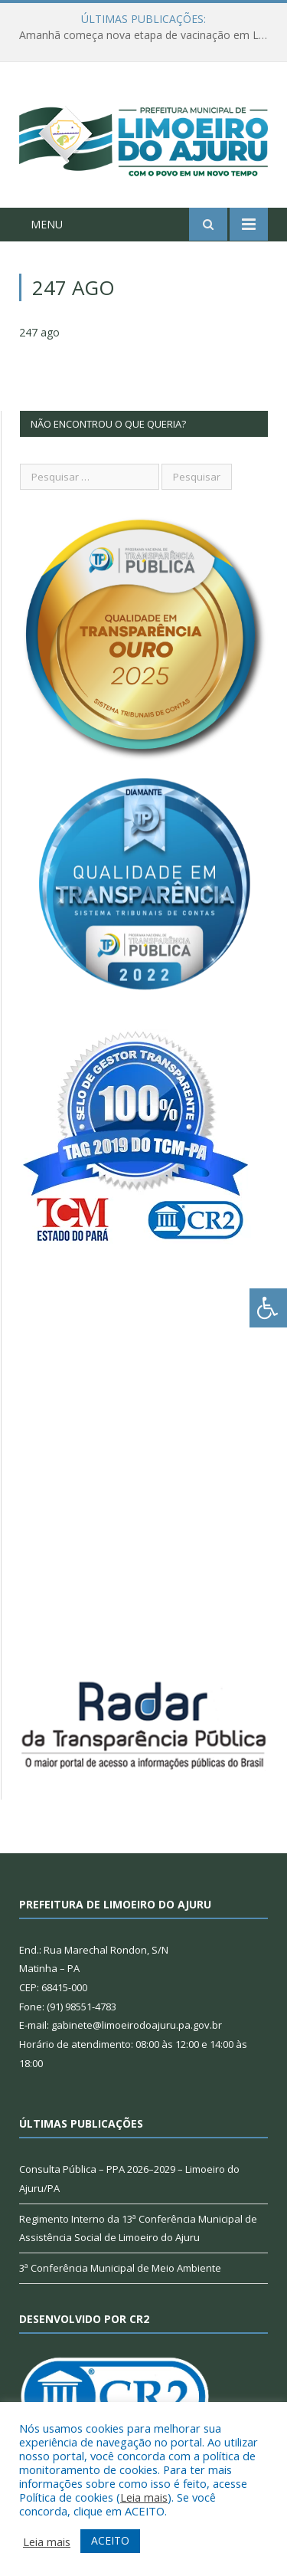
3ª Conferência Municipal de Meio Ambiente (120, 2268)
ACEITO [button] (110, 2540)
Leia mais (144, 2497)
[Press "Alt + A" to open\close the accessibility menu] (268, 1307)
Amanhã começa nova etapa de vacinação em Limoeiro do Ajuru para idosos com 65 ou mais (147, 35)
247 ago (39, 332)
